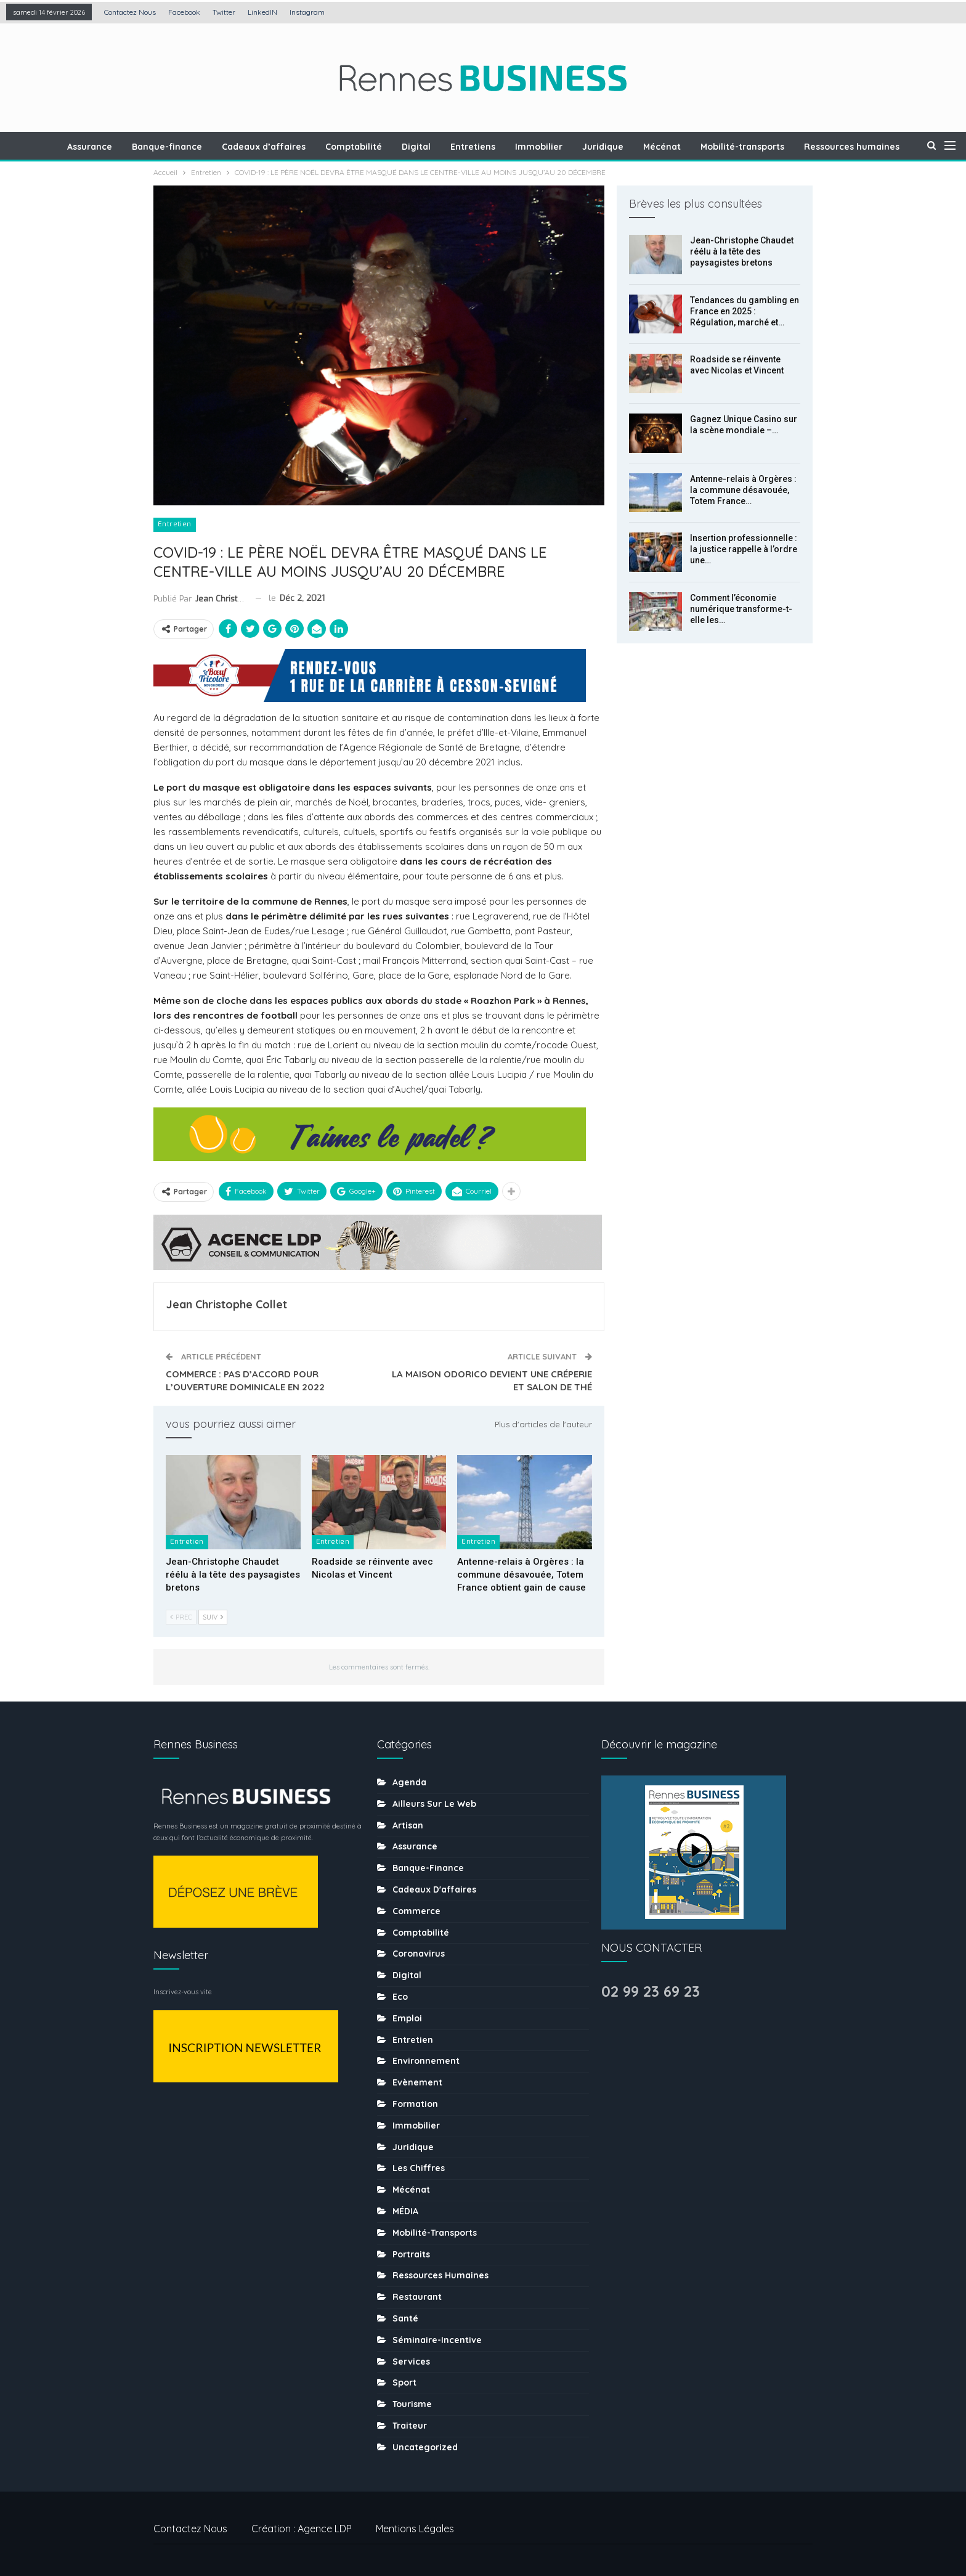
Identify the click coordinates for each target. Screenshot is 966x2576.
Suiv (213, 1617)
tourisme (412, 2404)
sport (404, 2382)
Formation (415, 2103)
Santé (405, 2318)
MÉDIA (405, 2211)
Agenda (409, 1782)
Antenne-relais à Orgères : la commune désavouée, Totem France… (743, 490)
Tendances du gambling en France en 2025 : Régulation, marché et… (744, 311)
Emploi (407, 2018)
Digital (448, 146)
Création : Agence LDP (301, 2528)
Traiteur (409, 2425)
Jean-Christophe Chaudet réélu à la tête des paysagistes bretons (742, 251)
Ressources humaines (440, 2275)
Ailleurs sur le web (434, 1803)
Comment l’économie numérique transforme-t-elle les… (741, 609)
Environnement (426, 2060)
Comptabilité (384, 146)
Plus (856, 146)
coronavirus (418, 1953)
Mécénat (702, 146)
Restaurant (417, 2296)
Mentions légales (415, 2528)
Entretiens (507, 146)
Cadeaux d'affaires (434, 1889)
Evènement (417, 2082)
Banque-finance (194, 146)
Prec (181, 1617)
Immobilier (575, 146)
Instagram (307, 12)
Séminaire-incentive (437, 2340)
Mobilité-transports (784, 146)
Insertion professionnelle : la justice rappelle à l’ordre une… (743, 549)
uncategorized (425, 2447)
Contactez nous (130, 12)
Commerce (416, 1911)
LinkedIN (262, 12)
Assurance (114, 146)
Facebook (184, 12)
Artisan (407, 1825)
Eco (400, 1996)
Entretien (175, 524)
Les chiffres (418, 2168)
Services (411, 2361)
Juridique (641, 146)
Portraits (411, 2254)
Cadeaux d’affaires (293, 146)
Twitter (224, 12)
